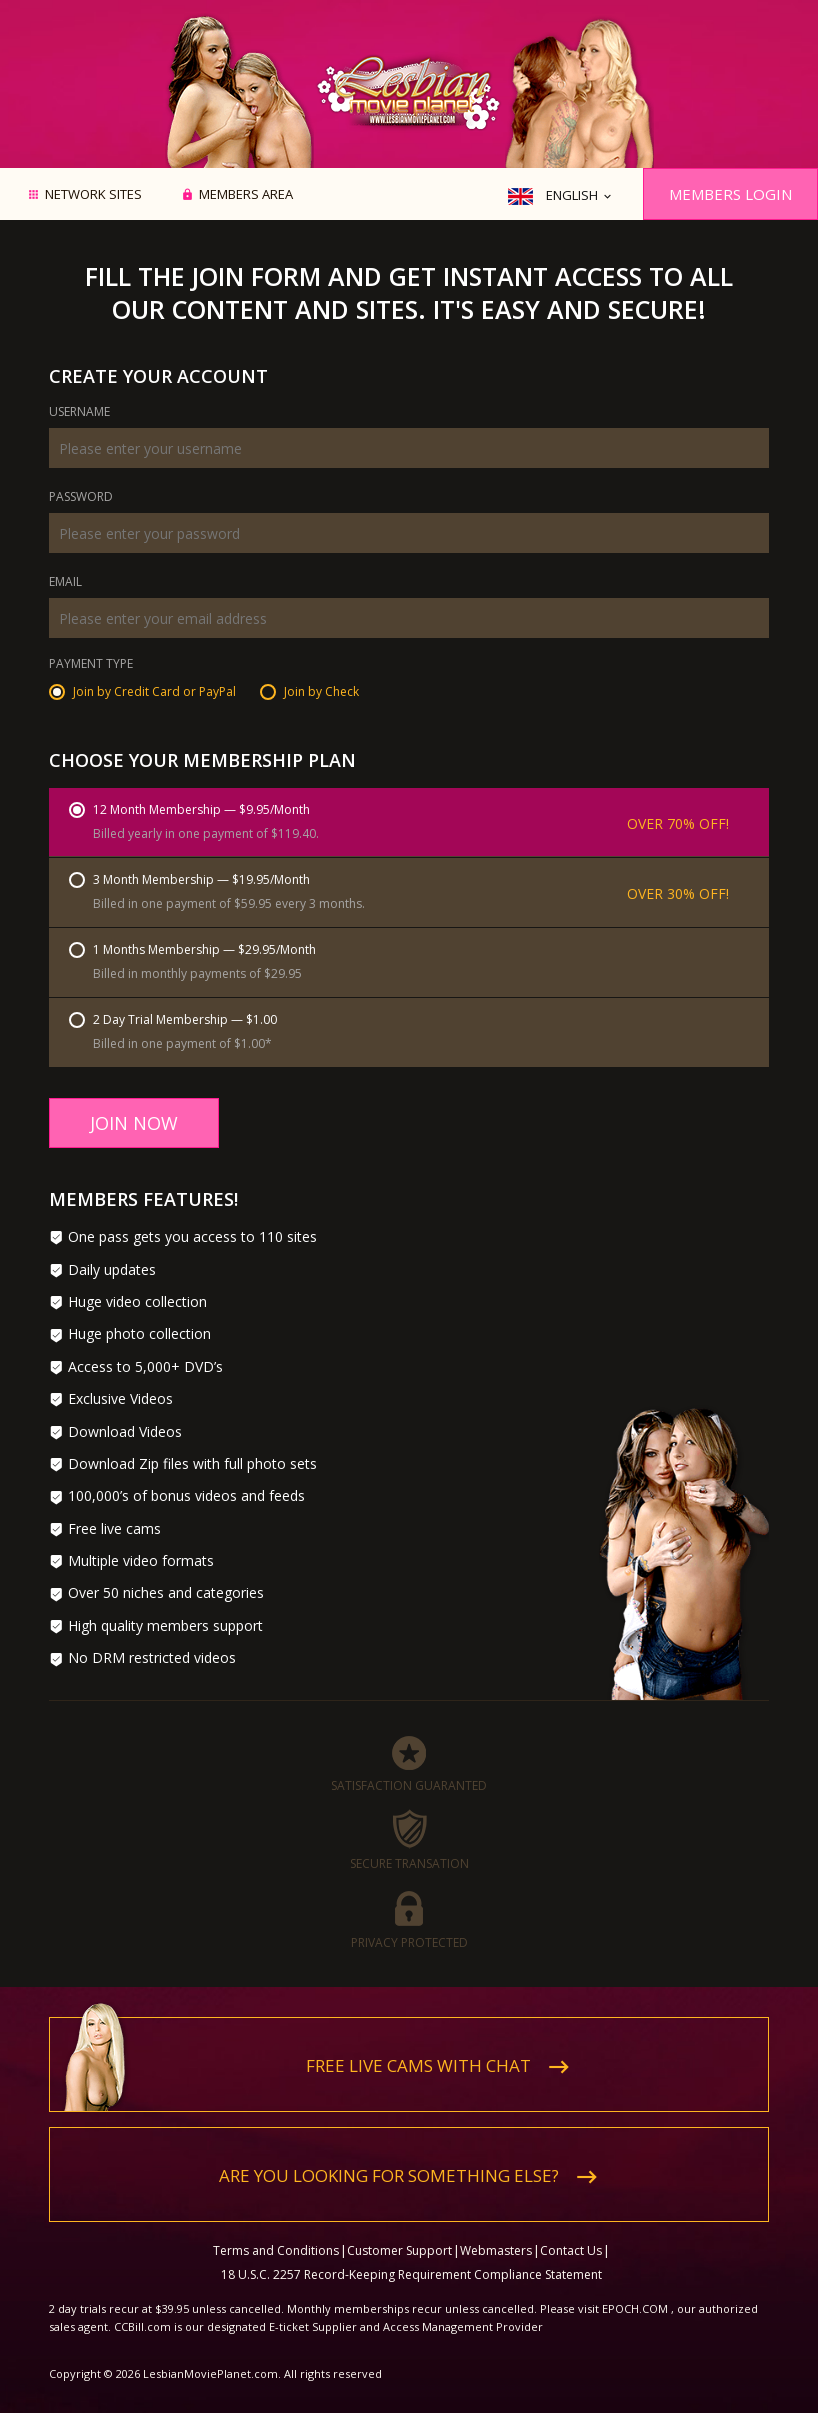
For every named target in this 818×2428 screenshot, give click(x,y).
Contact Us (571, 2250)
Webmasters (496, 2250)
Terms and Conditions (276, 2250)
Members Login (730, 194)
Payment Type (91, 665)
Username (79, 413)
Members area (246, 195)
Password (81, 498)
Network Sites (93, 195)
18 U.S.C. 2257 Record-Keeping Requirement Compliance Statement (411, 2274)
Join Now (134, 1123)
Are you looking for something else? (389, 2175)
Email (65, 583)
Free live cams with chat (418, 2065)
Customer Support (399, 2250)
